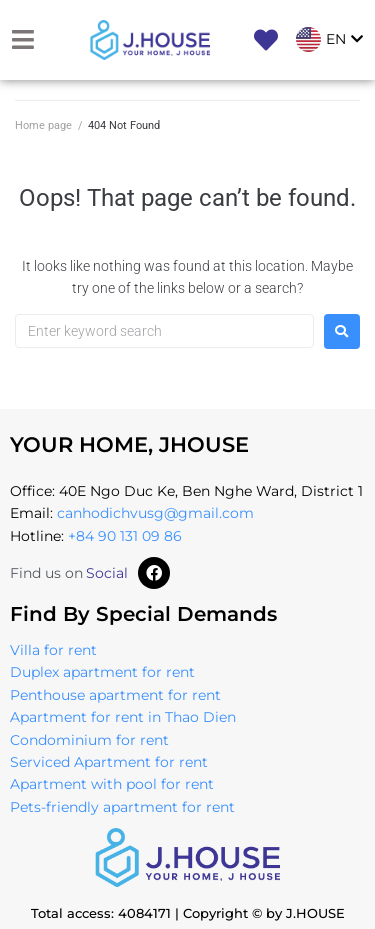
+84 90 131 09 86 (125, 536)
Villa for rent (53, 650)
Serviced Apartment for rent (109, 762)
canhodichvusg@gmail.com (155, 513)
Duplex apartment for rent (102, 672)
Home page (43, 125)
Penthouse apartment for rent (115, 695)
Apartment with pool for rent (112, 784)
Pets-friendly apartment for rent (122, 807)
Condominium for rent (89, 740)
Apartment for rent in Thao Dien (123, 717)
